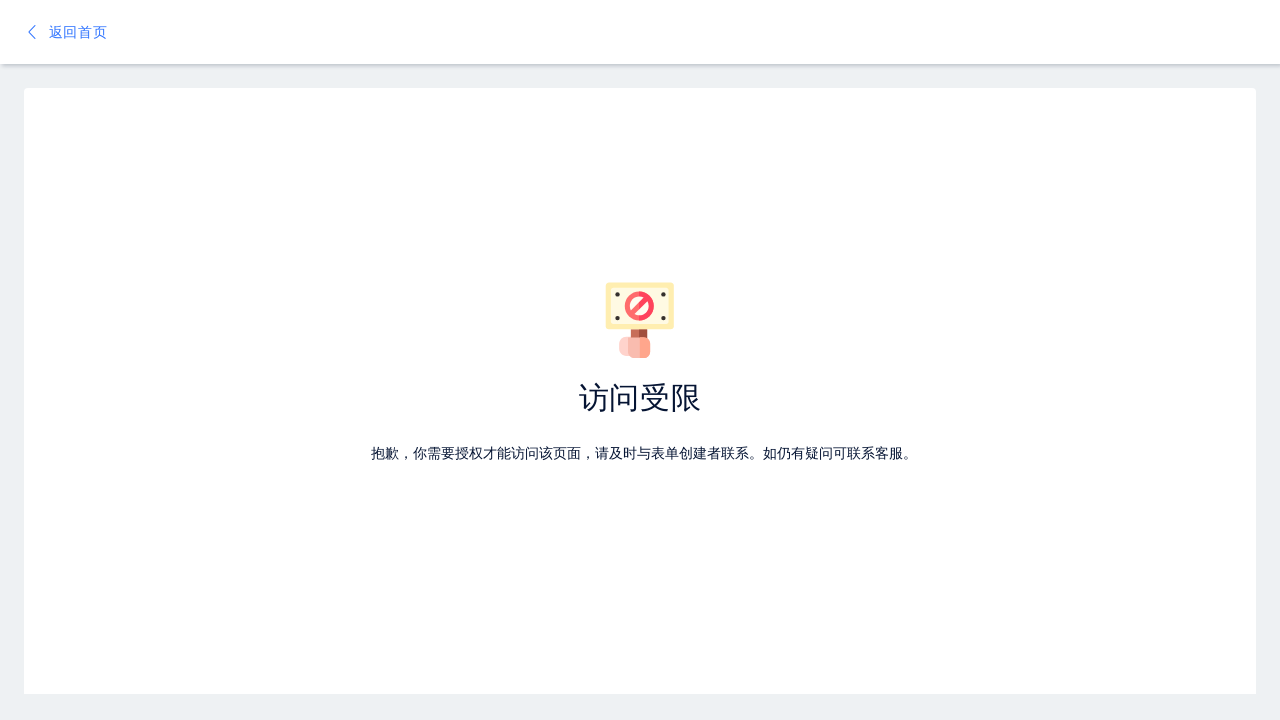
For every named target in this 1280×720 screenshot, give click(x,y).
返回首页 (66, 31)
